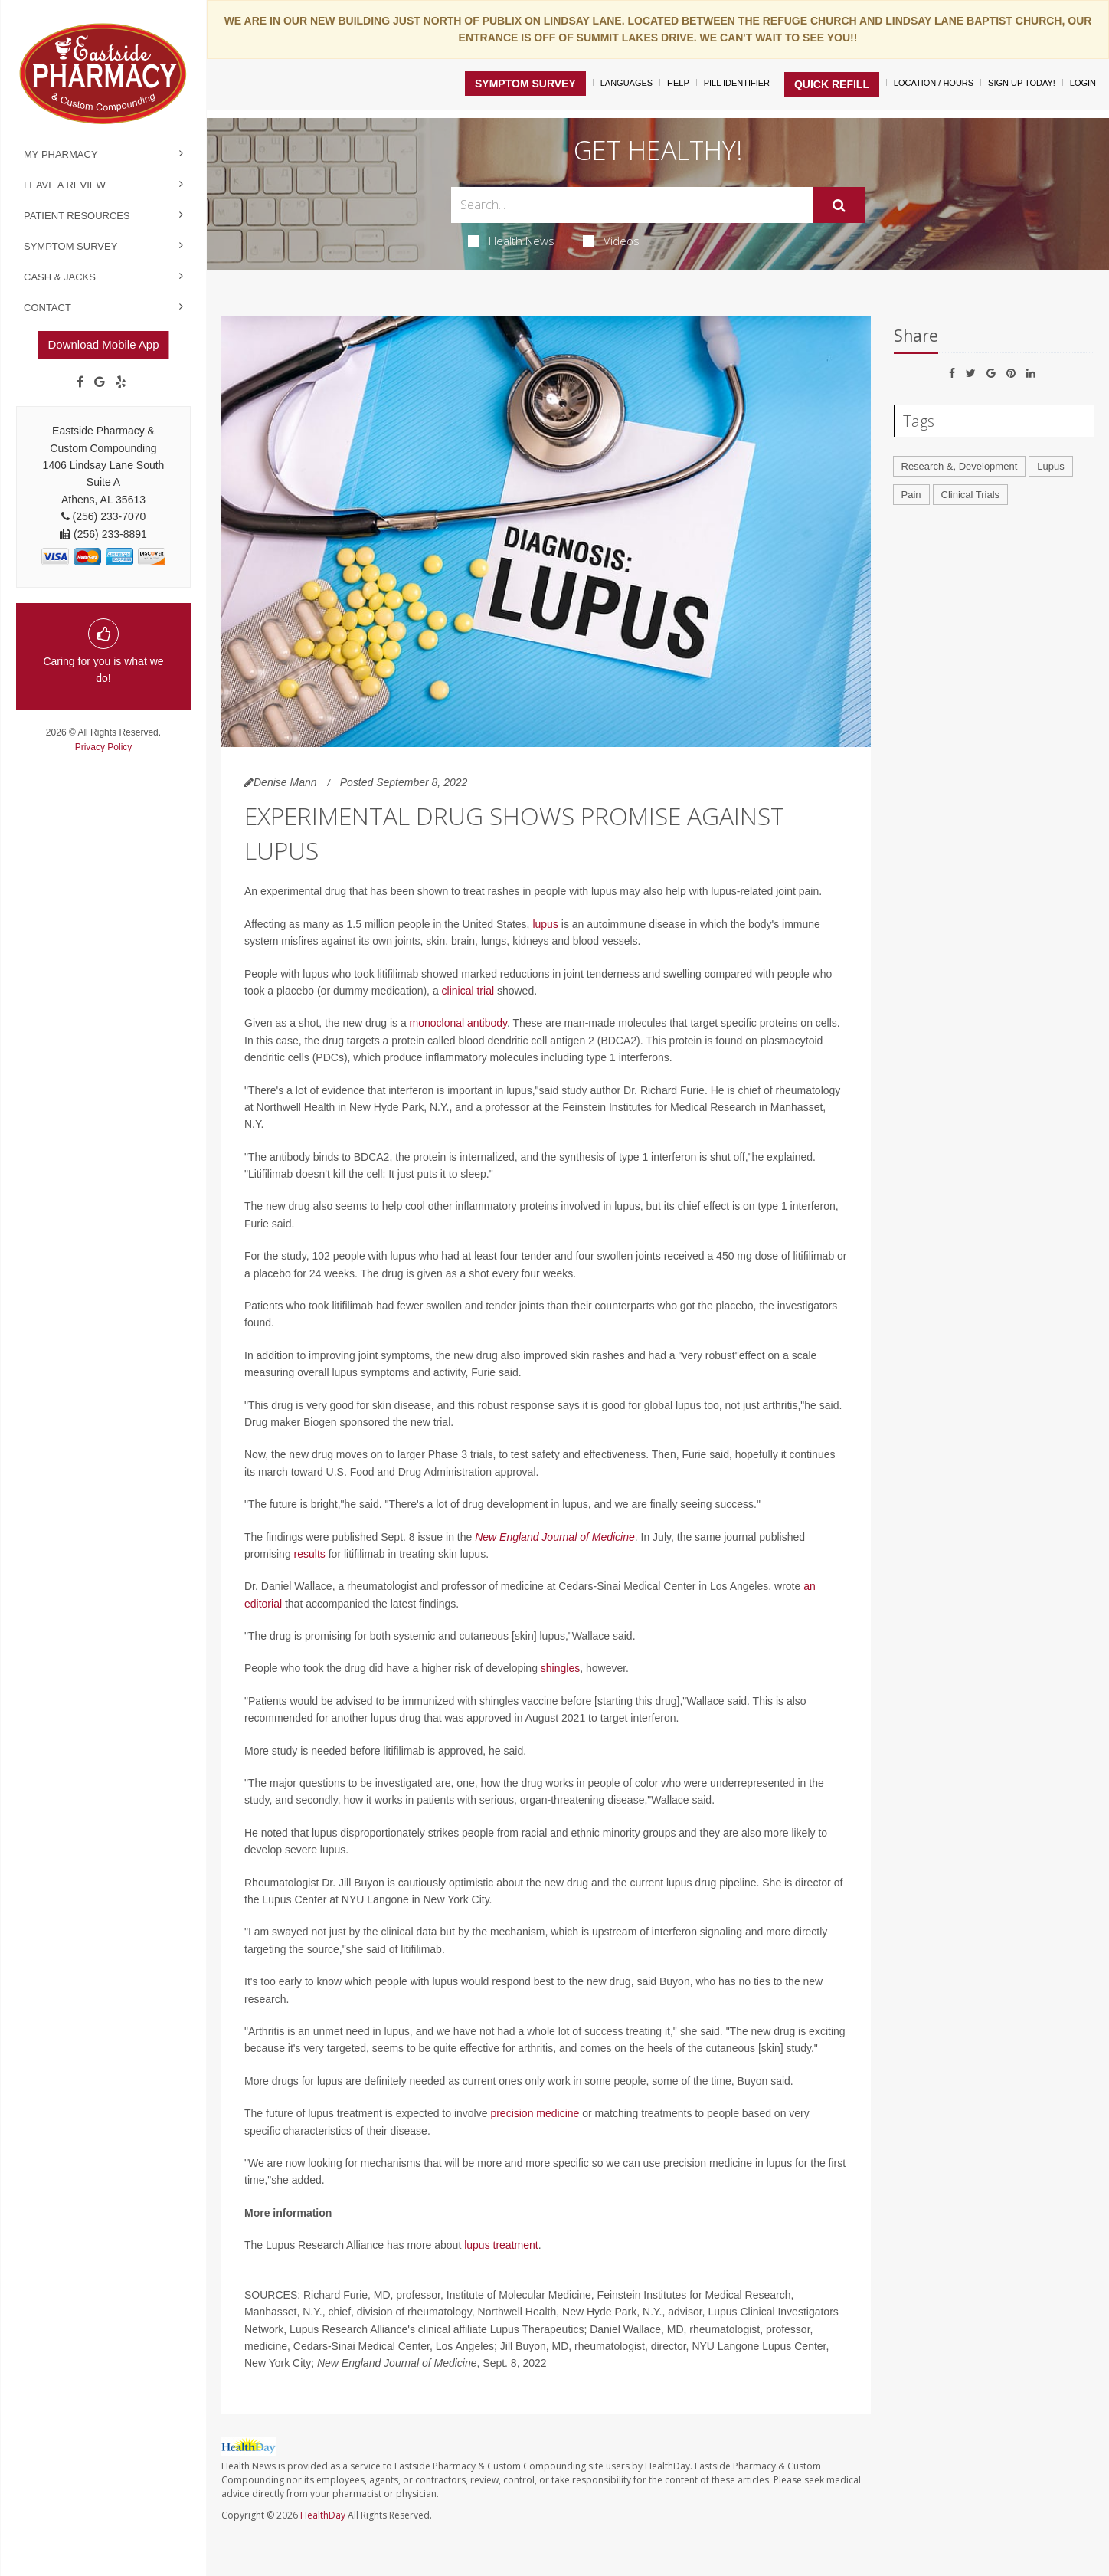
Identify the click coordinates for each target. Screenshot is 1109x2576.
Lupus (1050, 466)
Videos (611, 240)
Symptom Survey (70, 246)
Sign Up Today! (1021, 82)
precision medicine (534, 2113)
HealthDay (322, 2515)
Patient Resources (77, 215)
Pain (911, 494)
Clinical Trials (970, 494)
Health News (511, 240)
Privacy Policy (103, 747)
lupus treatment (501, 2245)
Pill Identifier (737, 82)
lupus (545, 924)
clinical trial (468, 991)
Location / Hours (933, 82)
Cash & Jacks (60, 277)
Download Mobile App (103, 344)
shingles (560, 1668)
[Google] (99, 382)
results (310, 1554)
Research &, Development (959, 466)
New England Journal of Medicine (555, 1537)
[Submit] (839, 205)
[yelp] (121, 382)
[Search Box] (632, 205)
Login (1083, 82)
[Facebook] (80, 382)
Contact (47, 307)
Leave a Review (65, 185)
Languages (626, 82)
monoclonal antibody (458, 1023)
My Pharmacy (61, 154)
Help (678, 82)
